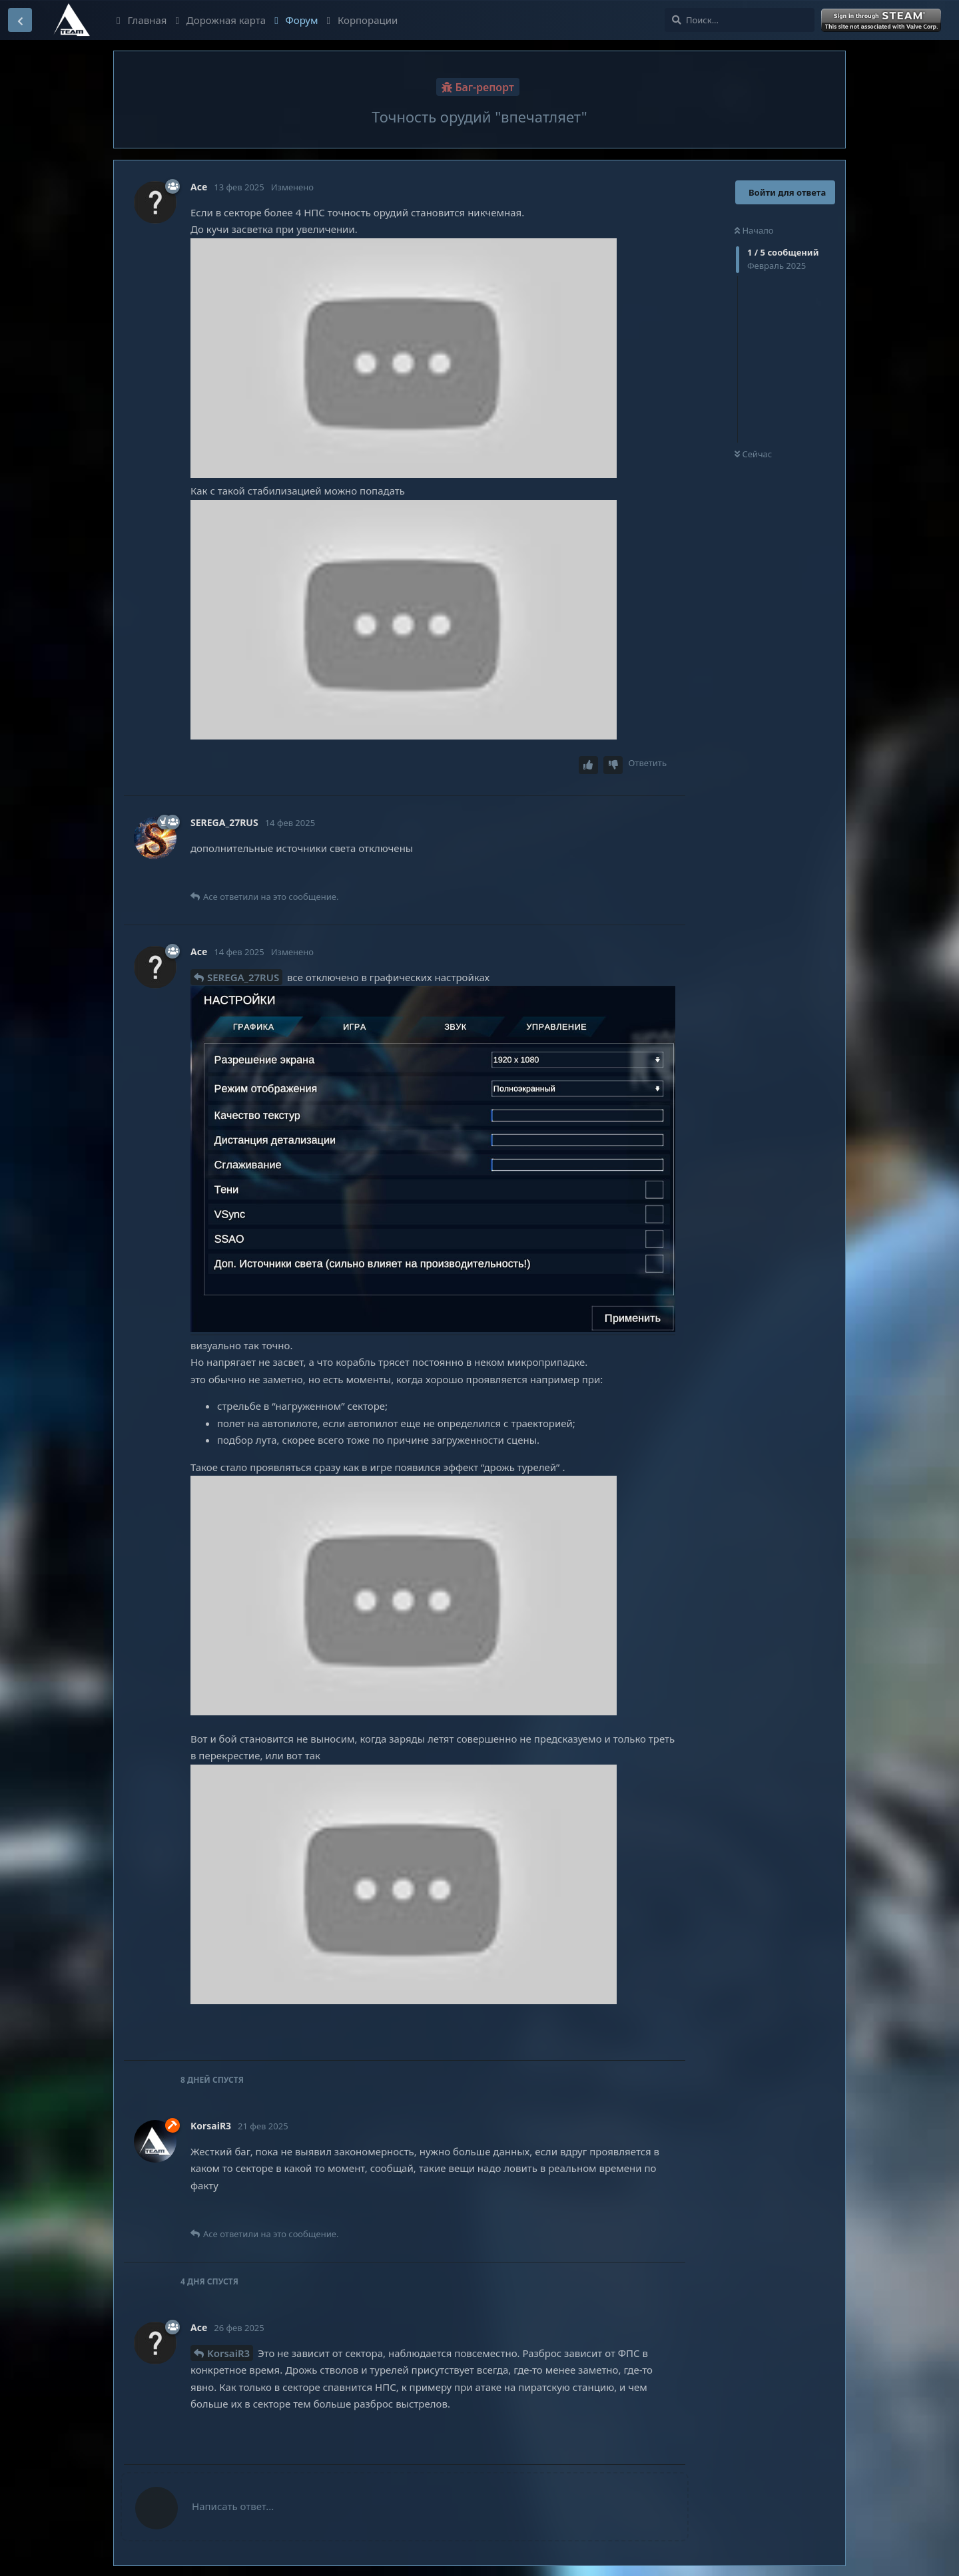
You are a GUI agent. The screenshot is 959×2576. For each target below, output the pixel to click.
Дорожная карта (220, 20)
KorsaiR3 (228, 2353)
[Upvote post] (589, 765)
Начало (754, 230)
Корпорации (362, 20)
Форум (296, 20)
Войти (882, 20)
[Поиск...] (739, 20)
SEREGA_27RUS (243, 977)
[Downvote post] (613, 765)
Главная (141, 20)
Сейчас (753, 454)
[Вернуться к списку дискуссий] (20, 20)
